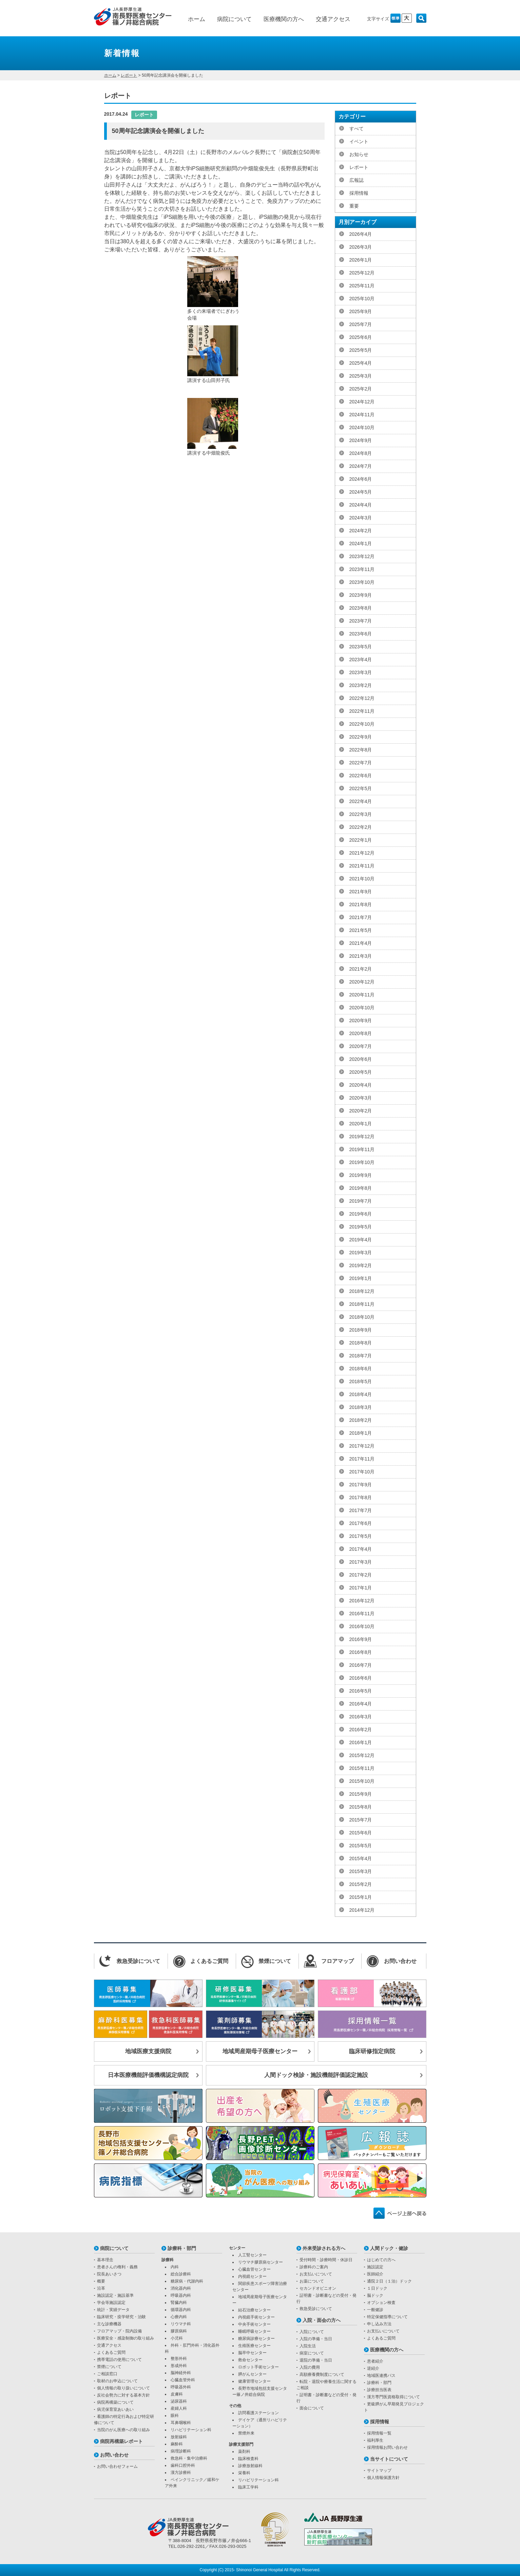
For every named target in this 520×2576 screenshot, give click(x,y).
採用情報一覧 (379, 2433)
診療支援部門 (241, 2444)
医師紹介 (375, 2274)
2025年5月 (360, 350)
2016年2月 (360, 1729)
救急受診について (316, 2308)
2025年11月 (362, 285)
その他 (235, 2405)
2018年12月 (362, 1291)
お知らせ (358, 154)
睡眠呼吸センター (254, 2331)
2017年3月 (360, 1562)
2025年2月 (360, 389)
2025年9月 (360, 311)
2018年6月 (360, 1368)
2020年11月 (362, 994)
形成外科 (179, 2365)
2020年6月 (360, 1059)
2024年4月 (360, 505)
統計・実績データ (113, 2309)
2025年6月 (360, 337)
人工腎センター (252, 2255)
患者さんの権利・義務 (117, 2267)
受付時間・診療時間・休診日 (326, 2259)
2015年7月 (360, 1820)
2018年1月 (360, 1433)
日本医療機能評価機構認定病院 (148, 2075)
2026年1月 (360, 260)
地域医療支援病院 (148, 2051)
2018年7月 (360, 1355)
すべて (356, 128)
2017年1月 (360, 1587)
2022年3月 (360, 814)
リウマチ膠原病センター (260, 2262)
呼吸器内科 (181, 2295)
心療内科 (179, 2316)
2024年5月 (360, 492)
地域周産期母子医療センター (260, 2051)
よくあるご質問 (111, 2352)
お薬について (312, 2281)
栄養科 (244, 2472)
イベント (358, 141)
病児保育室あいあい (115, 2409)
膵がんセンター (252, 2374)
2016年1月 (360, 1742)
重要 (354, 206)
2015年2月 (360, 1884)
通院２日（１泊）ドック (389, 2281)
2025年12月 (362, 272)
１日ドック (377, 2288)
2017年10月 (362, 1471)
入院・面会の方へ (322, 2320)
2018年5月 (360, 1381)
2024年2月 (360, 530)
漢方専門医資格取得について (393, 2396)
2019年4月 (360, 1239)
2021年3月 (360, 956)
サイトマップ (379, 2470)
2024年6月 (360, 479)
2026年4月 (360, 234)
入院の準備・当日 (316, 2338)
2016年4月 (360, 1703)
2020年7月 (360, 1046)
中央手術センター (254, 2324)
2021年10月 (362, 878)
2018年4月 (360, 1394)
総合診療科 (181, 2274)
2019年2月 (360, 1265)
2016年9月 (360, 1639)
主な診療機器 (109, 2324)
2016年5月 (360, 1691)
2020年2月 (360, 1110)
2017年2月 (360, 1575)
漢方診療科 (181, 2472)
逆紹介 (373, 2368)
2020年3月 (360, 1098)
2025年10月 (362, 298)
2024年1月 (360, 543)
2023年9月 (360, 595)
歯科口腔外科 (183, 2465)
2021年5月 (360, 930)
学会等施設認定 (111, 2302)
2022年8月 (360, 749)
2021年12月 (362, 853)
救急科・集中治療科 (189, 2458)
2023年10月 (362, 582)
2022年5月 (360, 788)
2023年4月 (360, 659)
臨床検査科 (248, 2458)
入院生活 (308, 2346)
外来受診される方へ (324, 2248)
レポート (129, 75)
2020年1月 (360, 1123)
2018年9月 (360, 1330)
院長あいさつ (109, 2274)
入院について (312, 2331)
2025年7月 (360, 324)
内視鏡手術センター (256, 2317)
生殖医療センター (254, 2345)
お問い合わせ (114, 2455)
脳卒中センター (252, 2352)
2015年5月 (360, 1845)
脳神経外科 (181, 2372)
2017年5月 (360, 1536)
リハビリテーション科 (191, 2429)
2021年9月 (360, 891)
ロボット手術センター (258, 2367)
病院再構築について (115, 2402)
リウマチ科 (181, 2324)
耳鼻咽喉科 (181, 2422)
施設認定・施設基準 (115, 2295)
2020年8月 (360, 1033)
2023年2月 (360, 685)
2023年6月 (360, 633)
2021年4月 (360, 943)
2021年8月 (360, 904)
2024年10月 (362, 427)
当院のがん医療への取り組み (123, 2429)
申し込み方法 (379, 2324)
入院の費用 (310, 2367)
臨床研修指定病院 (372, 2051)
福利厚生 (375, 2440)
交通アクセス (333, 19)
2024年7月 (360, 466)
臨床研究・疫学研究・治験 (121, 2316)
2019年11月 (362, 1149)
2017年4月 (360, 1549)
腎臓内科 (179, 2302)
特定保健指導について (387, 2316)
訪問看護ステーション (258, 2412)
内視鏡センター (252, 2276)
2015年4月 (360, 1858)
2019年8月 (360, 1188)
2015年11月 (362, 1768)
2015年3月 (360, 1871)
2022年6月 (360, 775)
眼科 (175, 2415)
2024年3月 (360, 517)
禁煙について (109, 2366)
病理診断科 (181, 2451)
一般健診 (375, 2309)
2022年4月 (360, 801)
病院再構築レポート (121, 2441)
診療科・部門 (182, 2248)
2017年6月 (360, 1523)
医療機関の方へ (284, 19)
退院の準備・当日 (316, 2360)
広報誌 (356, 180)
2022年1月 (360, 840)
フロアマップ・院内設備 (119, 2331)
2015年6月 (360, 1832)
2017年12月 (362, 1446)
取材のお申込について (117, 2381)
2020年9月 (360, 1020)
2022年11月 (362, 711)
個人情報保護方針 (383, 2477)
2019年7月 (360, 1201)
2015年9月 (360, 1794)
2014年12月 (362, 1910)
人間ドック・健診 (389, 2248)
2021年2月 (360, 969)
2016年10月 (362, 1626)
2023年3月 (360, 672)
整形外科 (179, 2358)
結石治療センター (254, 2310)
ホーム (196, 19)
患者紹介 (375, 2361)
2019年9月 (360, 1175)
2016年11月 (362, 1613)
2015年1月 (360, 1897)
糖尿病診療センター (256, 2338)
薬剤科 (244, 2451)
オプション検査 (381, 2302)
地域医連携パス (381, 2375)
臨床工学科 (248, 2487)
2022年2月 (360, 827)
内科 (175, 2267)
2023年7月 (360, 621)
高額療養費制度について (322, 2374)
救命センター (250, 2360)
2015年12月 (362, 1755)
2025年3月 (360, 376)
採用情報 (358, 193)
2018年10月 (362, 1317)
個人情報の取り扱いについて (123, 2388)
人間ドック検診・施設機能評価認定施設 (316, 2075)
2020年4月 (360, 1085)
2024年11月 (362, 414)
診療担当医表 (379, 2389)
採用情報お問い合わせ (387, 2447)
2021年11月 (362, 866)
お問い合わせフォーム (117, 2466)
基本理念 (105, 2259)
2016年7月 (360, 1665)
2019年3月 (360, 1252)
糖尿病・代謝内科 (187, 2281)
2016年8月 (360, 1652)
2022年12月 (362, 698)
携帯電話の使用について (119, 2359)
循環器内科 (181, 2309)
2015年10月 (362, 1781)
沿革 (101, 2288)
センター (237, 2248)
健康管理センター (254, 2381)
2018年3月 (360, 1407)
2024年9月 (360, 440)
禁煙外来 (246, 2433)
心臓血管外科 (183, 2380)
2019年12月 (362, 1136)
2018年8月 (360, 1343)
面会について (312, 2408)
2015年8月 (360, 1807)
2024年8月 (360, 453)
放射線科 (179, 2437)
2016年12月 (362, 1600)
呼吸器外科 (181, 2387)
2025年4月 (360, 363)
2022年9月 (360, 737)
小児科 (177, 2338)
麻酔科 (177, 2444)
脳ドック (375, 2295)
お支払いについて (316, 2274)
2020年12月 (362, 982)
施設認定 (375, 2267)
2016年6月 (360, 1678)
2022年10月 (362, 724)
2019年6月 (360, 1214)
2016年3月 (360, 1716)
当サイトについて (389, 2459)
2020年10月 (362, 1007)
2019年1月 (360, 1278)
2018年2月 (360, 1420)
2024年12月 (362, 401)
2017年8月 (360, 1497)
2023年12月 (362, 556)
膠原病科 (179, 2331)
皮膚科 (177, 2394)
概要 (101, 2281)
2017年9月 (360, 1484)
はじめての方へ (381, 2259)
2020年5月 (360, 1072)
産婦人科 (179, 2408)
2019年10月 (362, 1162)
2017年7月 (360, 1510)
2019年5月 (360, 1226)
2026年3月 (360, 247)
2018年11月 (362, 1304)
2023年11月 (362, 569)
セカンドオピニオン (318, 2288)
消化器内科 (181, 2288)
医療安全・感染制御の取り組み (125, 2338)
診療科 (167, 2259)
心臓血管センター (254, 2269)
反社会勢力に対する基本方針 (123, 2395)
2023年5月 (360, 646)
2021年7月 (360, 917)
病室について (312, 2353)
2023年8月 (360, 608)
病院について (234, 19)
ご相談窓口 (107, 2373)
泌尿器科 (179, 2401)
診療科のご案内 (314, 2267)
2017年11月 (362, 1459)
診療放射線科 (250, 2465)
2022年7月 (360, 762)
